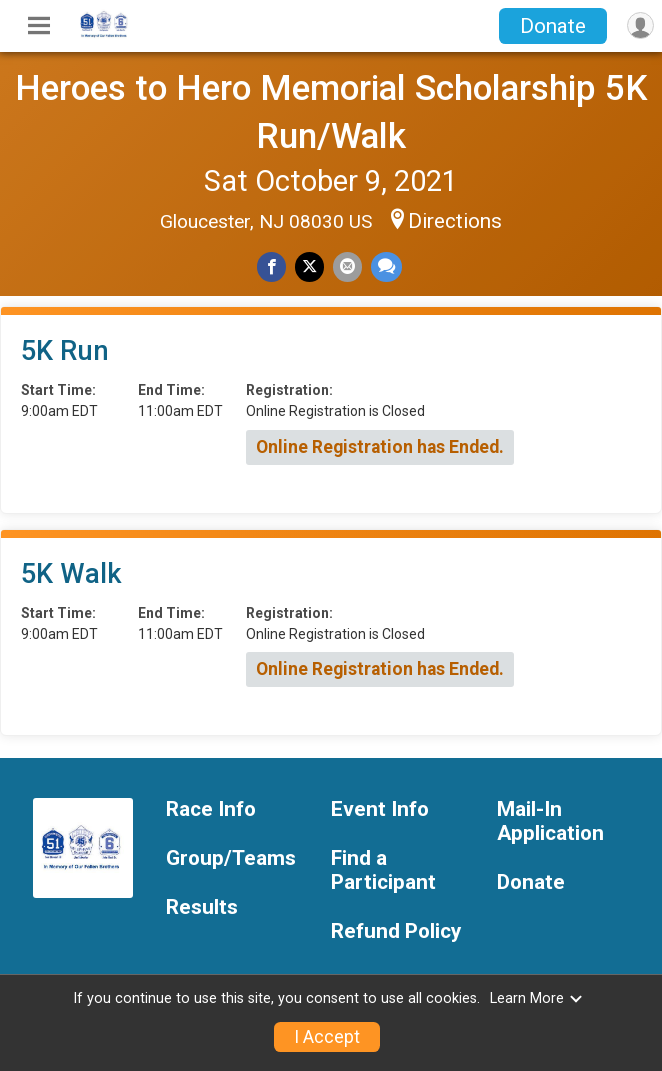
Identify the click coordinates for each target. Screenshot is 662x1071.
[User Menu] (640, 25)
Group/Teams (231, 858)
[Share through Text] (386, 266)
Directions (455, 221)
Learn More (537, 998)
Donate (553, 26)
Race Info (211, 809)
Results (202, 907)
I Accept (327, 1037)
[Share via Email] (347, 266)
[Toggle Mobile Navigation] (39, 26)
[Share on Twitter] (309, 266)
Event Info (380, 809)
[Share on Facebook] (271, 266)
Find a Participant (383, 870)
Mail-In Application (550, 821)
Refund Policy (396, 931)
